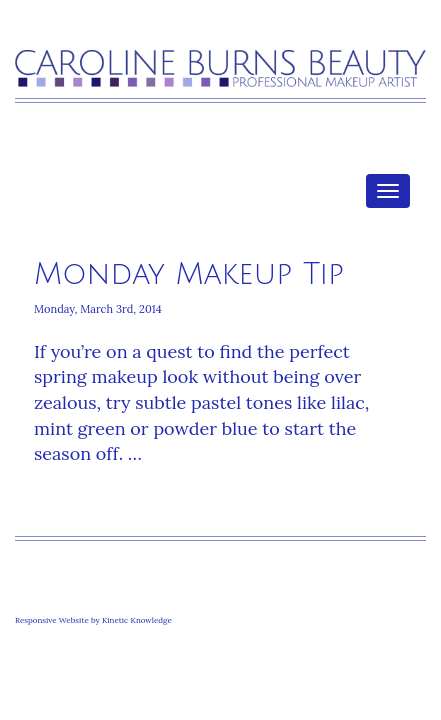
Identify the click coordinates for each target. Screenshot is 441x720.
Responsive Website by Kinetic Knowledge (93, 620)
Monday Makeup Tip (189, 274)
